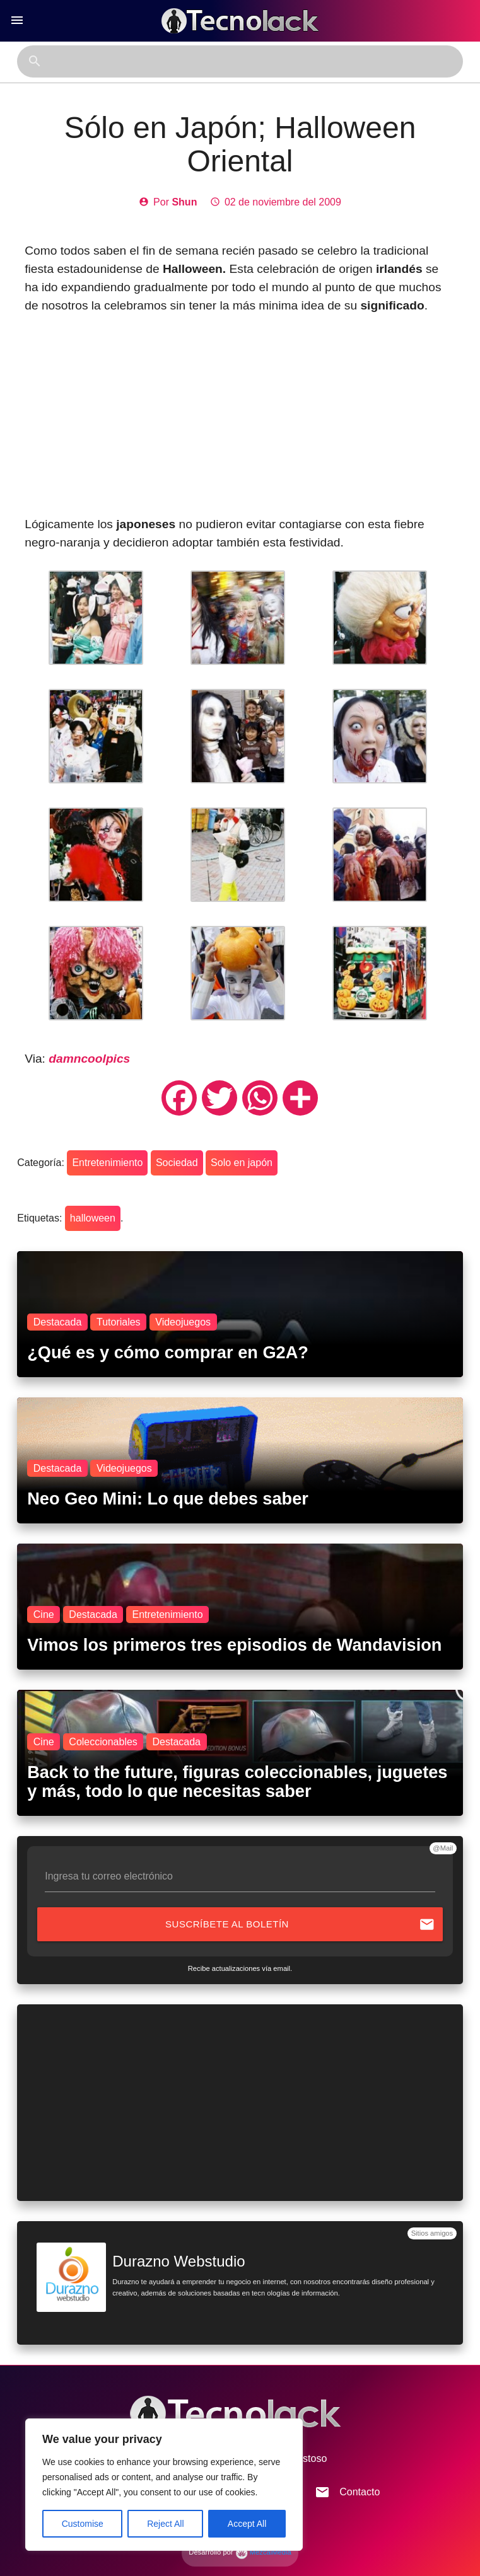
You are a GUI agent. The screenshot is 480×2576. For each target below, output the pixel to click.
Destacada (57, 1322)
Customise (82, 2524)
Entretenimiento (107, 1162)
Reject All (165, 2524)
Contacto (347, 2492)
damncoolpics (89, 1058)
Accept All (247, 2524)
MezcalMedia (263, 2552)
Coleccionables (103, 1741)
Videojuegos (183, 1322)
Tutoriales (119, 1322)
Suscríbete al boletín (300, 1924)
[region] (164, 2484)
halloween (92, 1218)
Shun (184, 202)
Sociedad (177, 1162)
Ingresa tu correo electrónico (109, 1876)
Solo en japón (241, 1162)
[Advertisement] (240, 415)
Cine (43, 1614)
